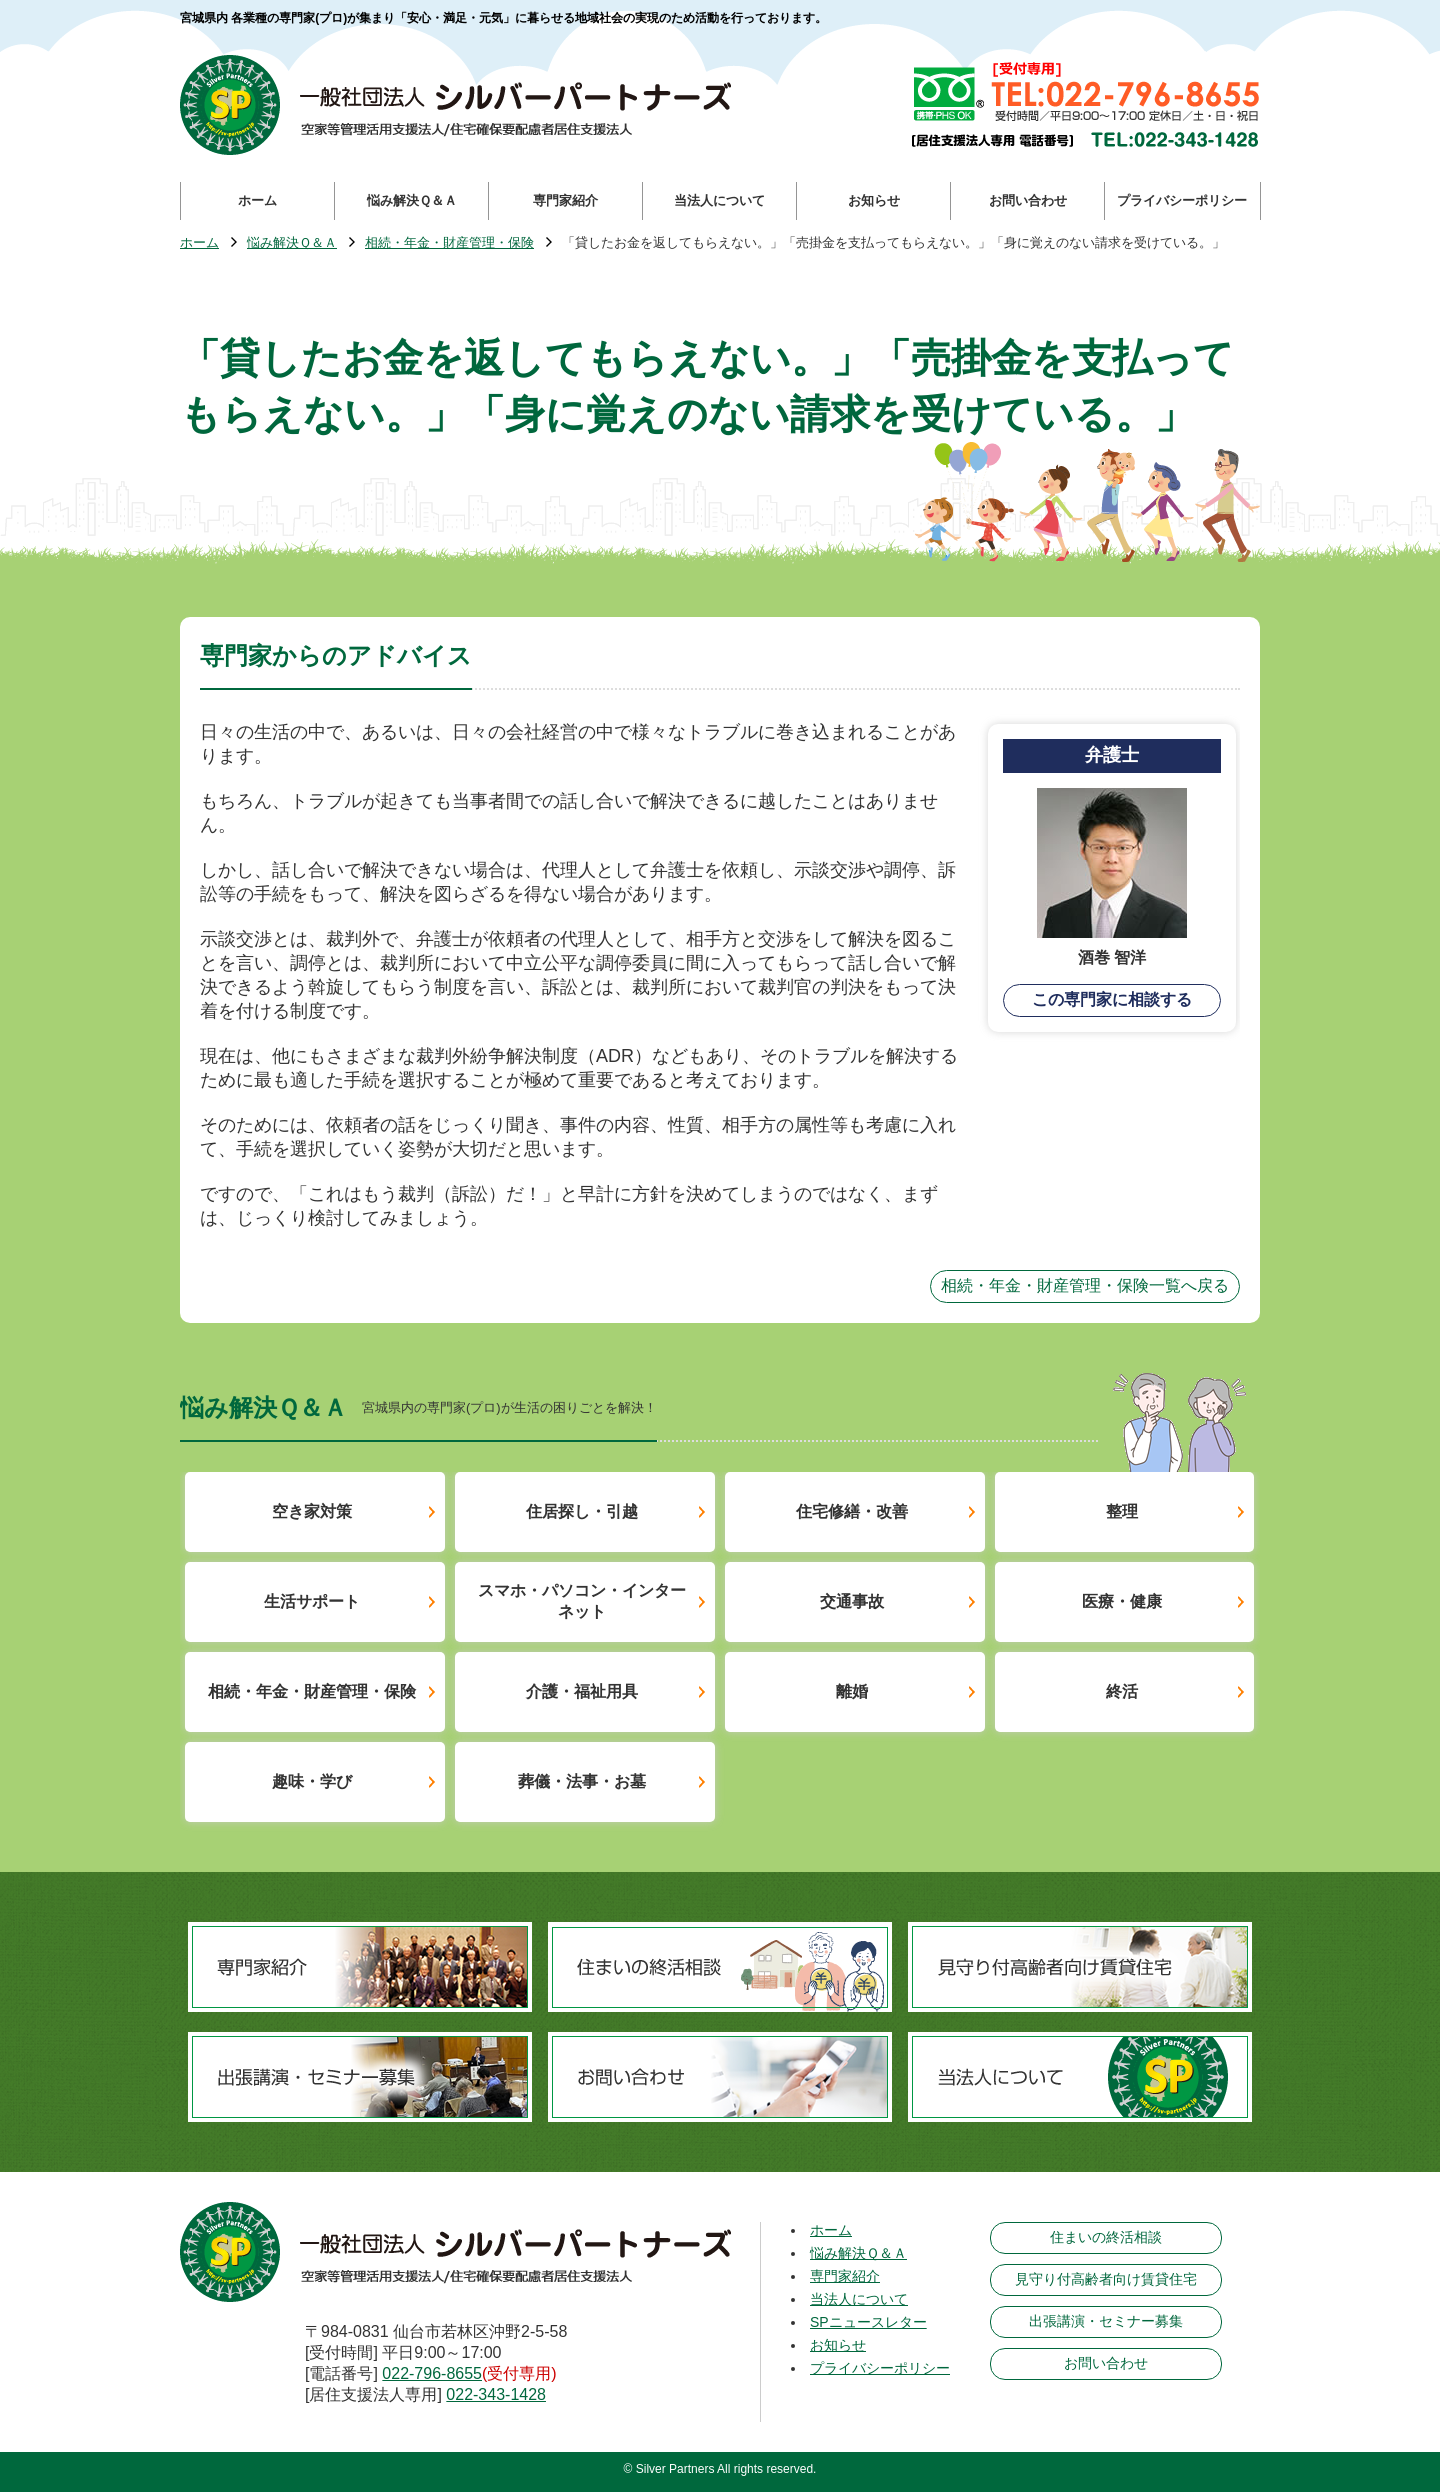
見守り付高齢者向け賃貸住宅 (1106, 2279)
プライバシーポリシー (880, 2368)
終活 (1122, 1691)
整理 (1122, 1511)
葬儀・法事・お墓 (582, 1781)
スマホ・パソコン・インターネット (582, 1601)
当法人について (859, 2299)
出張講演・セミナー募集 (1106, 2321)
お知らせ (838, 2345)
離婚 (852, 1691)
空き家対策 (312, 1511)
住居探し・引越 (582, 1511)
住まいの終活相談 (1106, 2237)
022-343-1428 (496, 2394)
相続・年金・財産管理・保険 (449, 243)
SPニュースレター (868, 2322)
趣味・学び (312, 1781)
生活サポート (312, 1601)
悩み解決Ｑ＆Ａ (292, 243)
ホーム (199, 243)
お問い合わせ (1106, 2363)
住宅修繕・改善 (852, 1511)
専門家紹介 (845, 2276)
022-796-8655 (432, 2373)
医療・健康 (1122, 1601)
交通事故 (852, 1601)
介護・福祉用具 (582, 1691)
